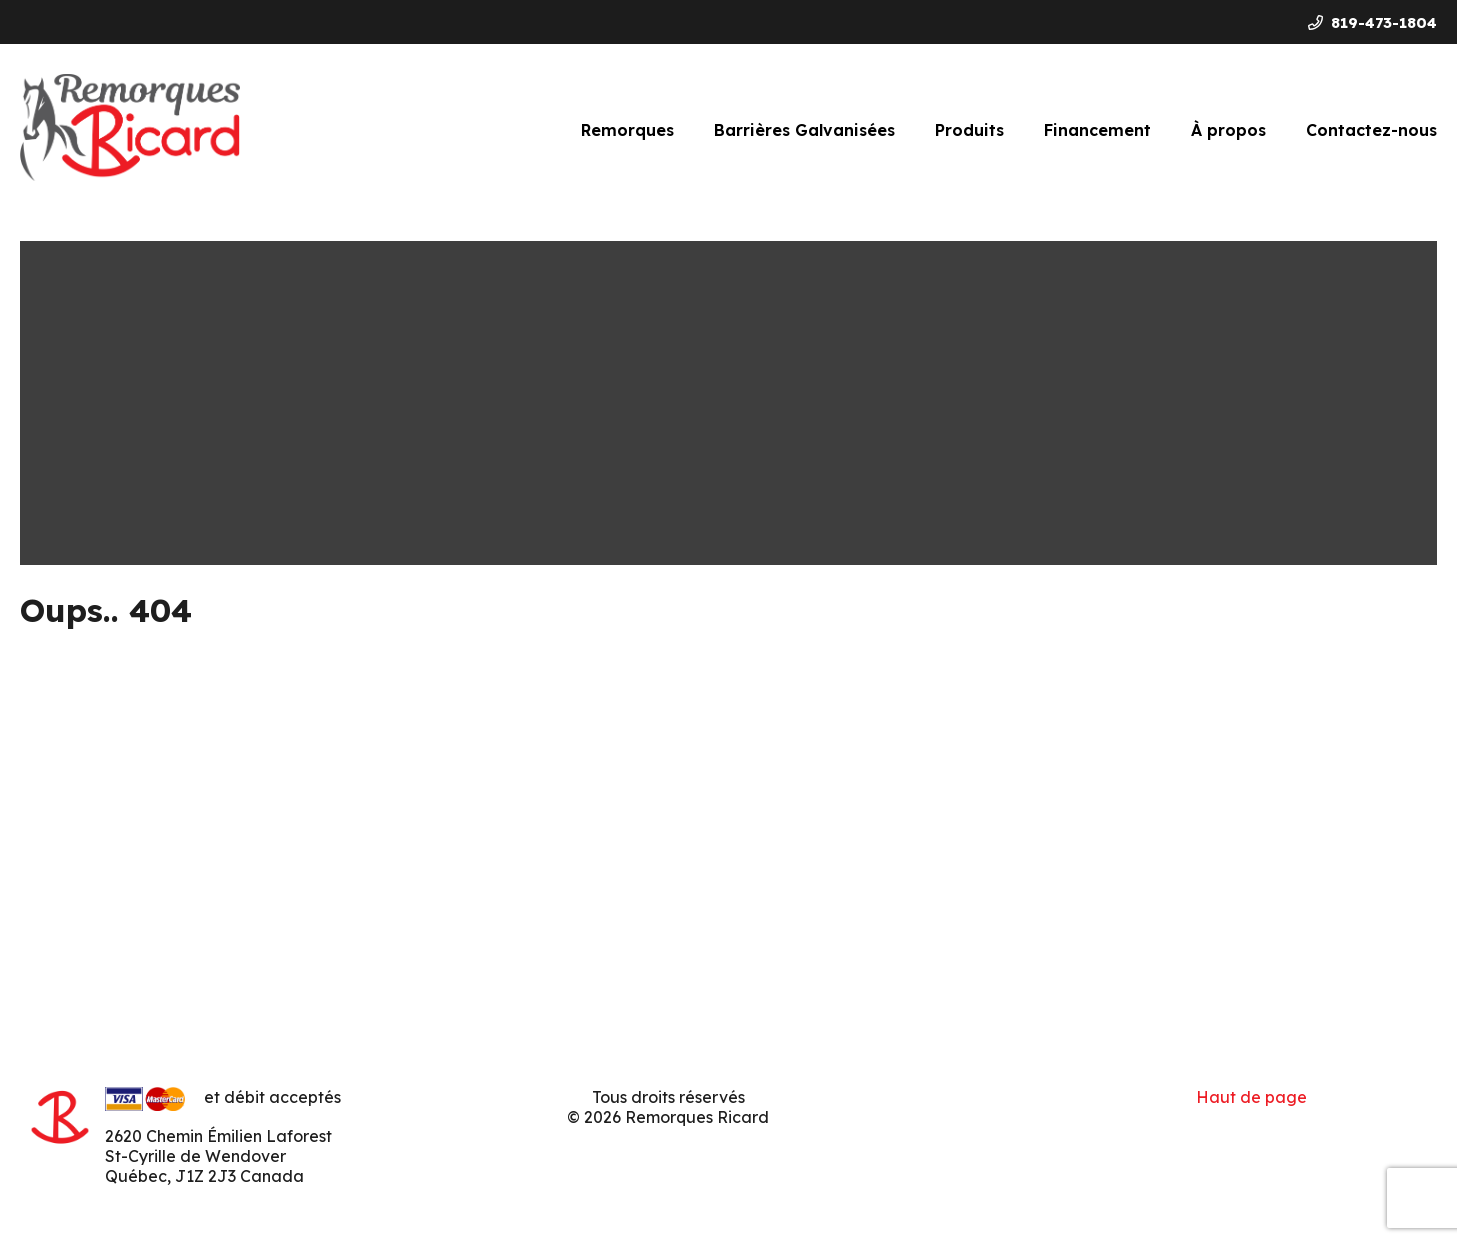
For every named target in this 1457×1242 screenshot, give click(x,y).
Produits (969, 130)
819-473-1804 (1372, 22)
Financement (1097, 130)
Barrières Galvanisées (804, 130)
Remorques (627, 130)
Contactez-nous (1371, 130)
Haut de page (1251, 1097)
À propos (1228, 130)
